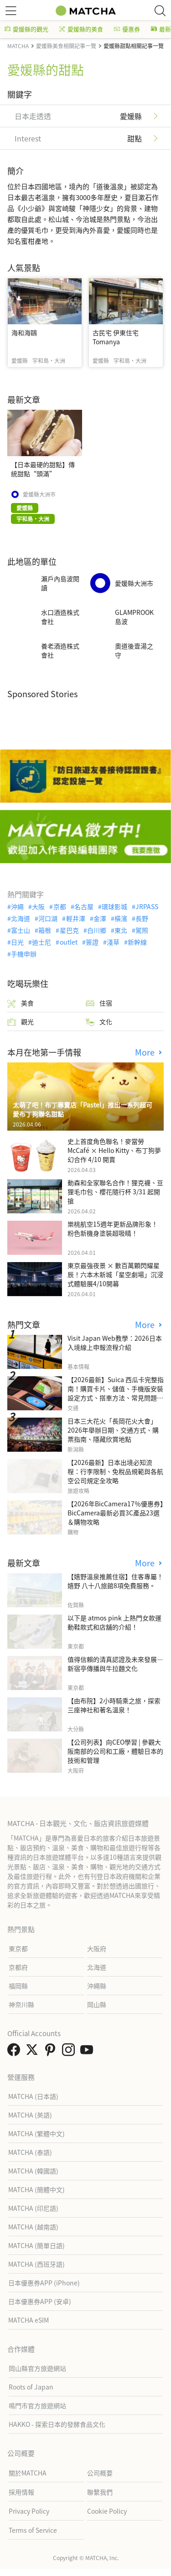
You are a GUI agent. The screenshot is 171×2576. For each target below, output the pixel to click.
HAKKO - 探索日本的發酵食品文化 (57, 2424)
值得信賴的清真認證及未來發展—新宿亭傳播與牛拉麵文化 (115, 1664)
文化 (99, 1021)
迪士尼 (41, 942)
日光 (17, 942)
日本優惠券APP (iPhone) (44, 2282)
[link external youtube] (88, 2052)
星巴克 (69, 930)
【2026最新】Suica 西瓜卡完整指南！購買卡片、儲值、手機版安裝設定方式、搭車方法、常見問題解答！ (115, 1393)
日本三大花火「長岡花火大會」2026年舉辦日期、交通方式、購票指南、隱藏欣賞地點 (113, 1430)
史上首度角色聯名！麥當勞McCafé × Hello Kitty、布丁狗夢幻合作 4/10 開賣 (114, 1150)
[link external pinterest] (52, 2052)
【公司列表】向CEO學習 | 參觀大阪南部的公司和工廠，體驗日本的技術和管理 (115, 1751)
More (146, 1052)
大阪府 (96, 1948)
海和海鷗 (24, 332)
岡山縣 (96, 2004)
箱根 (44, 930)
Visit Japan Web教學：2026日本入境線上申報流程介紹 (114, 1342)
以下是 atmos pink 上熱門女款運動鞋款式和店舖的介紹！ (114, 1622)
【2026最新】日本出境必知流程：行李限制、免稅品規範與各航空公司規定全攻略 (115, 1471)
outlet (69, 942)
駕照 (141, 930)
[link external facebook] (15, 2052)
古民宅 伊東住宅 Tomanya (116, 337)
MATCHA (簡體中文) (36, 2189)
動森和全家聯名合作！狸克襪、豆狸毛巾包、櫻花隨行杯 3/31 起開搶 (115, 1191)
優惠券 (127, 29)
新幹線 (137, 942)
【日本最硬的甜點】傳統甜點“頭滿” (43, 469)
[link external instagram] (70, 2052)
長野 (141, 918)
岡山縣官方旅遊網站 (37, 2368)
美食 (20, 1003)
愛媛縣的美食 (81, 29)
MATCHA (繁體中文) (36, 2133)
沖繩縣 (96, 1985)
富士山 (20, 930)
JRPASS (146, 906)
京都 (59, 906)
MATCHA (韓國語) (33, 2170)
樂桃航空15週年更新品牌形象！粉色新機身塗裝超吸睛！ (112, 1228)
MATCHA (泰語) (30, 2152)
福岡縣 (18, 1985)
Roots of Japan (31, 2386)
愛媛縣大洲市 (39, 494)
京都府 (18, 1967)
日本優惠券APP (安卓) (39, 2301)
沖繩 (17, 906)
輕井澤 (75, 918)
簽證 (92, 942)
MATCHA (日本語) (33, 2096)
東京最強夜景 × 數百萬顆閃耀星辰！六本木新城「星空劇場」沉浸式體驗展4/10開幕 (115, 1274)
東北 (120, 930)
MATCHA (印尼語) (33, 2208)
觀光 (20, 1021)
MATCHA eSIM (28, 2319)
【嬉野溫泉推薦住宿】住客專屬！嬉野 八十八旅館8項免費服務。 (115, 1581)
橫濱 (120, 918)
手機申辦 (23, 954)
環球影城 (114, 906)
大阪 (38, 906)
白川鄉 (96, 930)
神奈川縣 (21, 2004)
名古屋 (83, 906)
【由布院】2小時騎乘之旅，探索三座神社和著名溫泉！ (114, 1705)
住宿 (99, 1003)
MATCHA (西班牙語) (36, 2264)
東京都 (18, 1948)
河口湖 (47, 918)
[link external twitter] (34, 2052)
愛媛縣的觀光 (26, 29)
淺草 (113, 942)
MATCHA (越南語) (33, 2226)
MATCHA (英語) (30, 2114)
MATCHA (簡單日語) (36, 2245)
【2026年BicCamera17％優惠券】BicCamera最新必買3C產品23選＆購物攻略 (115, 1512)
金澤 (99, 918)
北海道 (20, 918)
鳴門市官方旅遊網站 (37, 2405)
